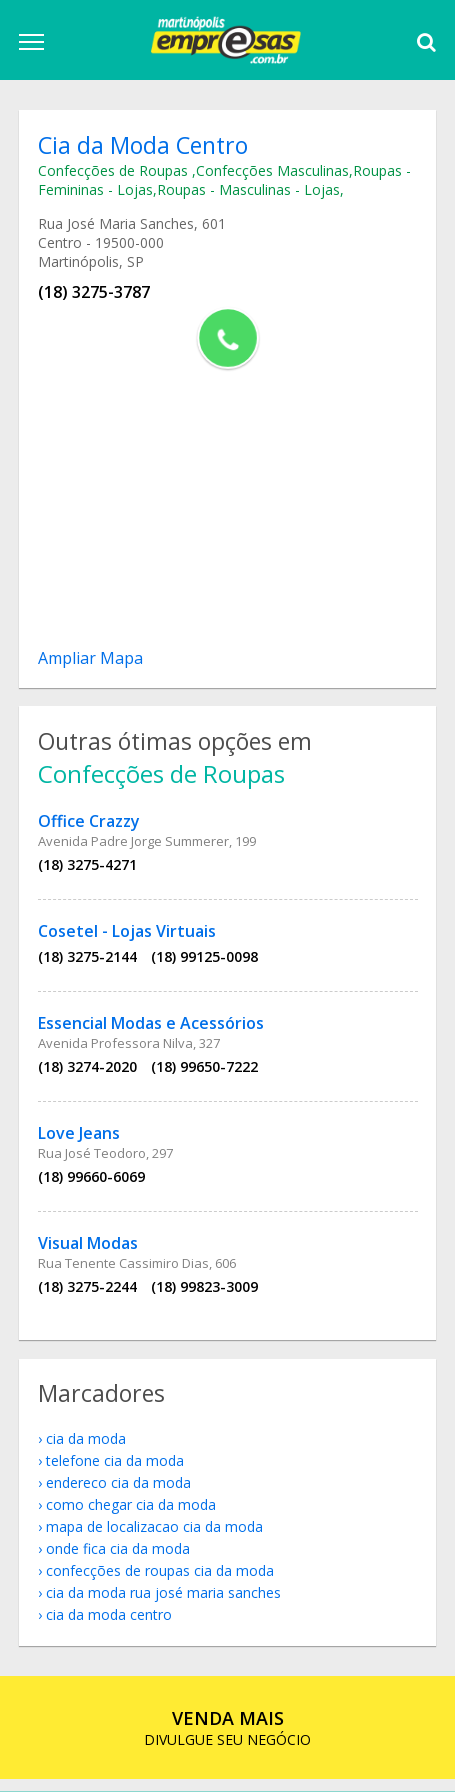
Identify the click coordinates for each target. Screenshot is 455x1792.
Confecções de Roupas (117, 172)
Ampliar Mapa (92, 660)
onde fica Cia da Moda (120, 1560)
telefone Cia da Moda (117, 1472)
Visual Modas (90, 1250)
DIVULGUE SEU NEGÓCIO (227, 1740)
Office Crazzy (91, 828)
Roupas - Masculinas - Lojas (250, 191)
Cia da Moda (88, 1450)
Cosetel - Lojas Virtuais (129, 938)
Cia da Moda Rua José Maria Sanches (165, 1604)
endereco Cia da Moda (120, 1494)
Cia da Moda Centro (111, 1626)
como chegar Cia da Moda (133, 1516)
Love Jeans (81, 1140)
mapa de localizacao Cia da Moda (156, 1538)
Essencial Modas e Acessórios (153, 1030)
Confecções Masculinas (274, 172)
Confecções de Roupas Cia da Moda (162, 1582)
